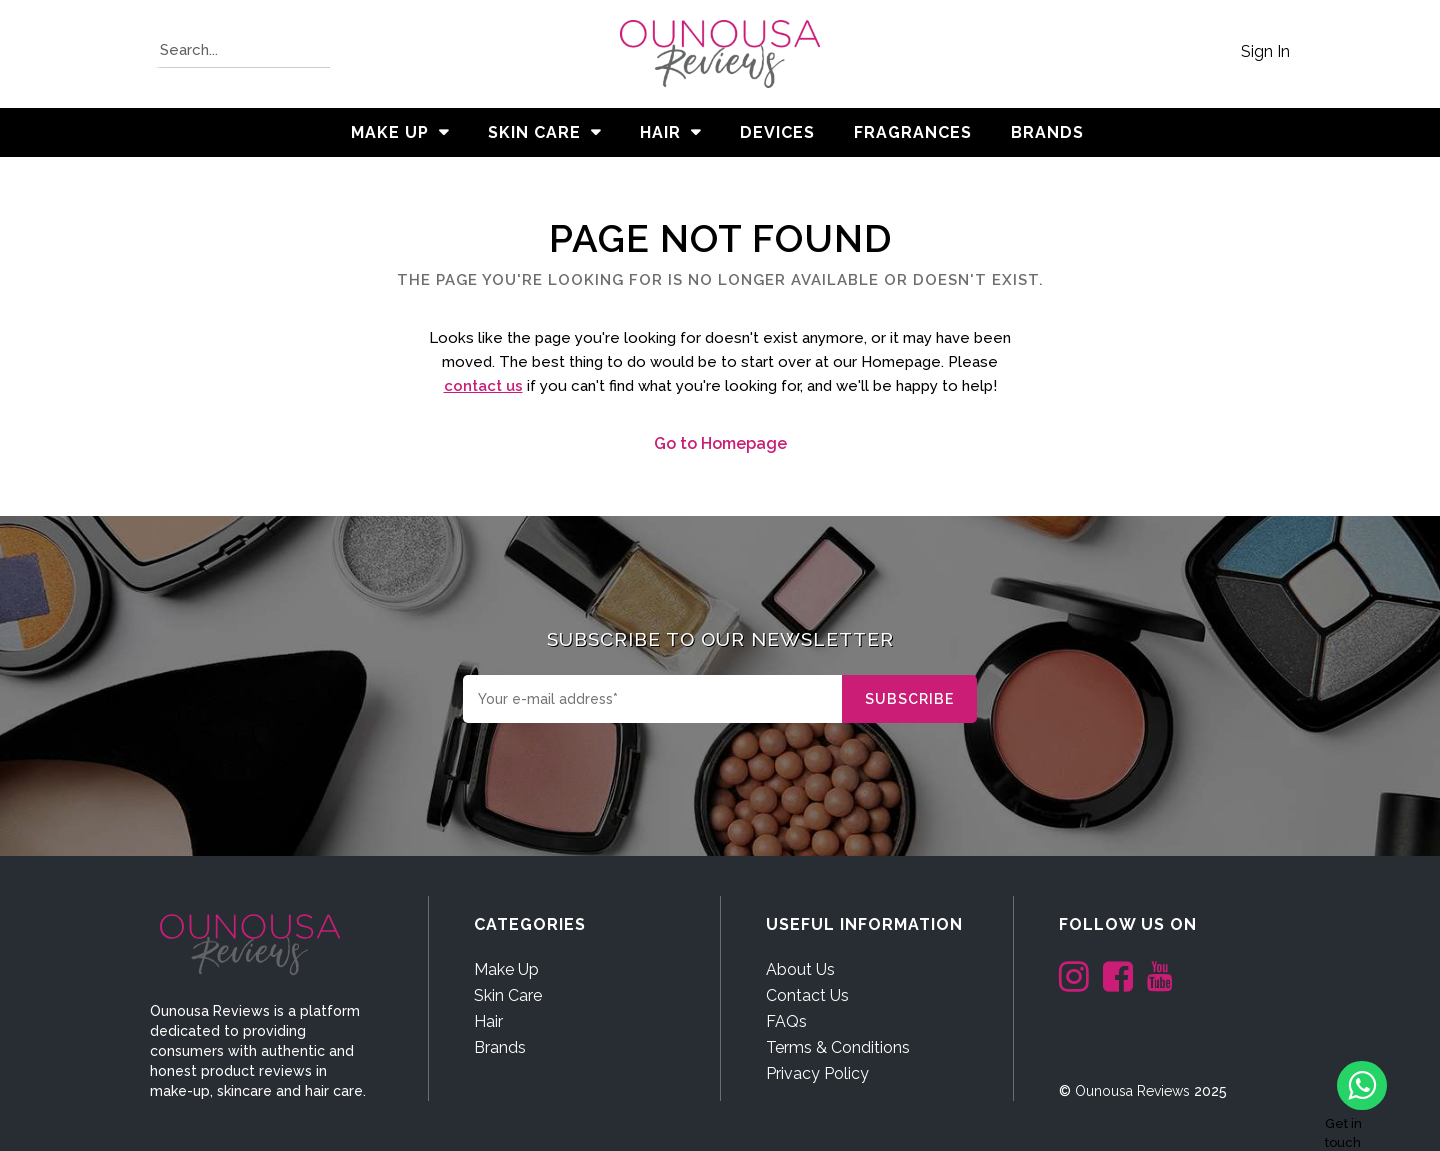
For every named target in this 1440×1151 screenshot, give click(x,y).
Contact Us (807, 995)
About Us (800, 969)
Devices (777, 132)
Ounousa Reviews (1132, 1091)
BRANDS (1047, 132)
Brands (500, 1047)
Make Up (390, 132)
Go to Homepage (720, 443)
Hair (660, 132)
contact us (483, 386)
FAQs (786, 1021)
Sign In (1265, 51)
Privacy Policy (817, 1073)
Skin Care (534, 132)
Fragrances (913, 132)
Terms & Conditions (838, 1047)
